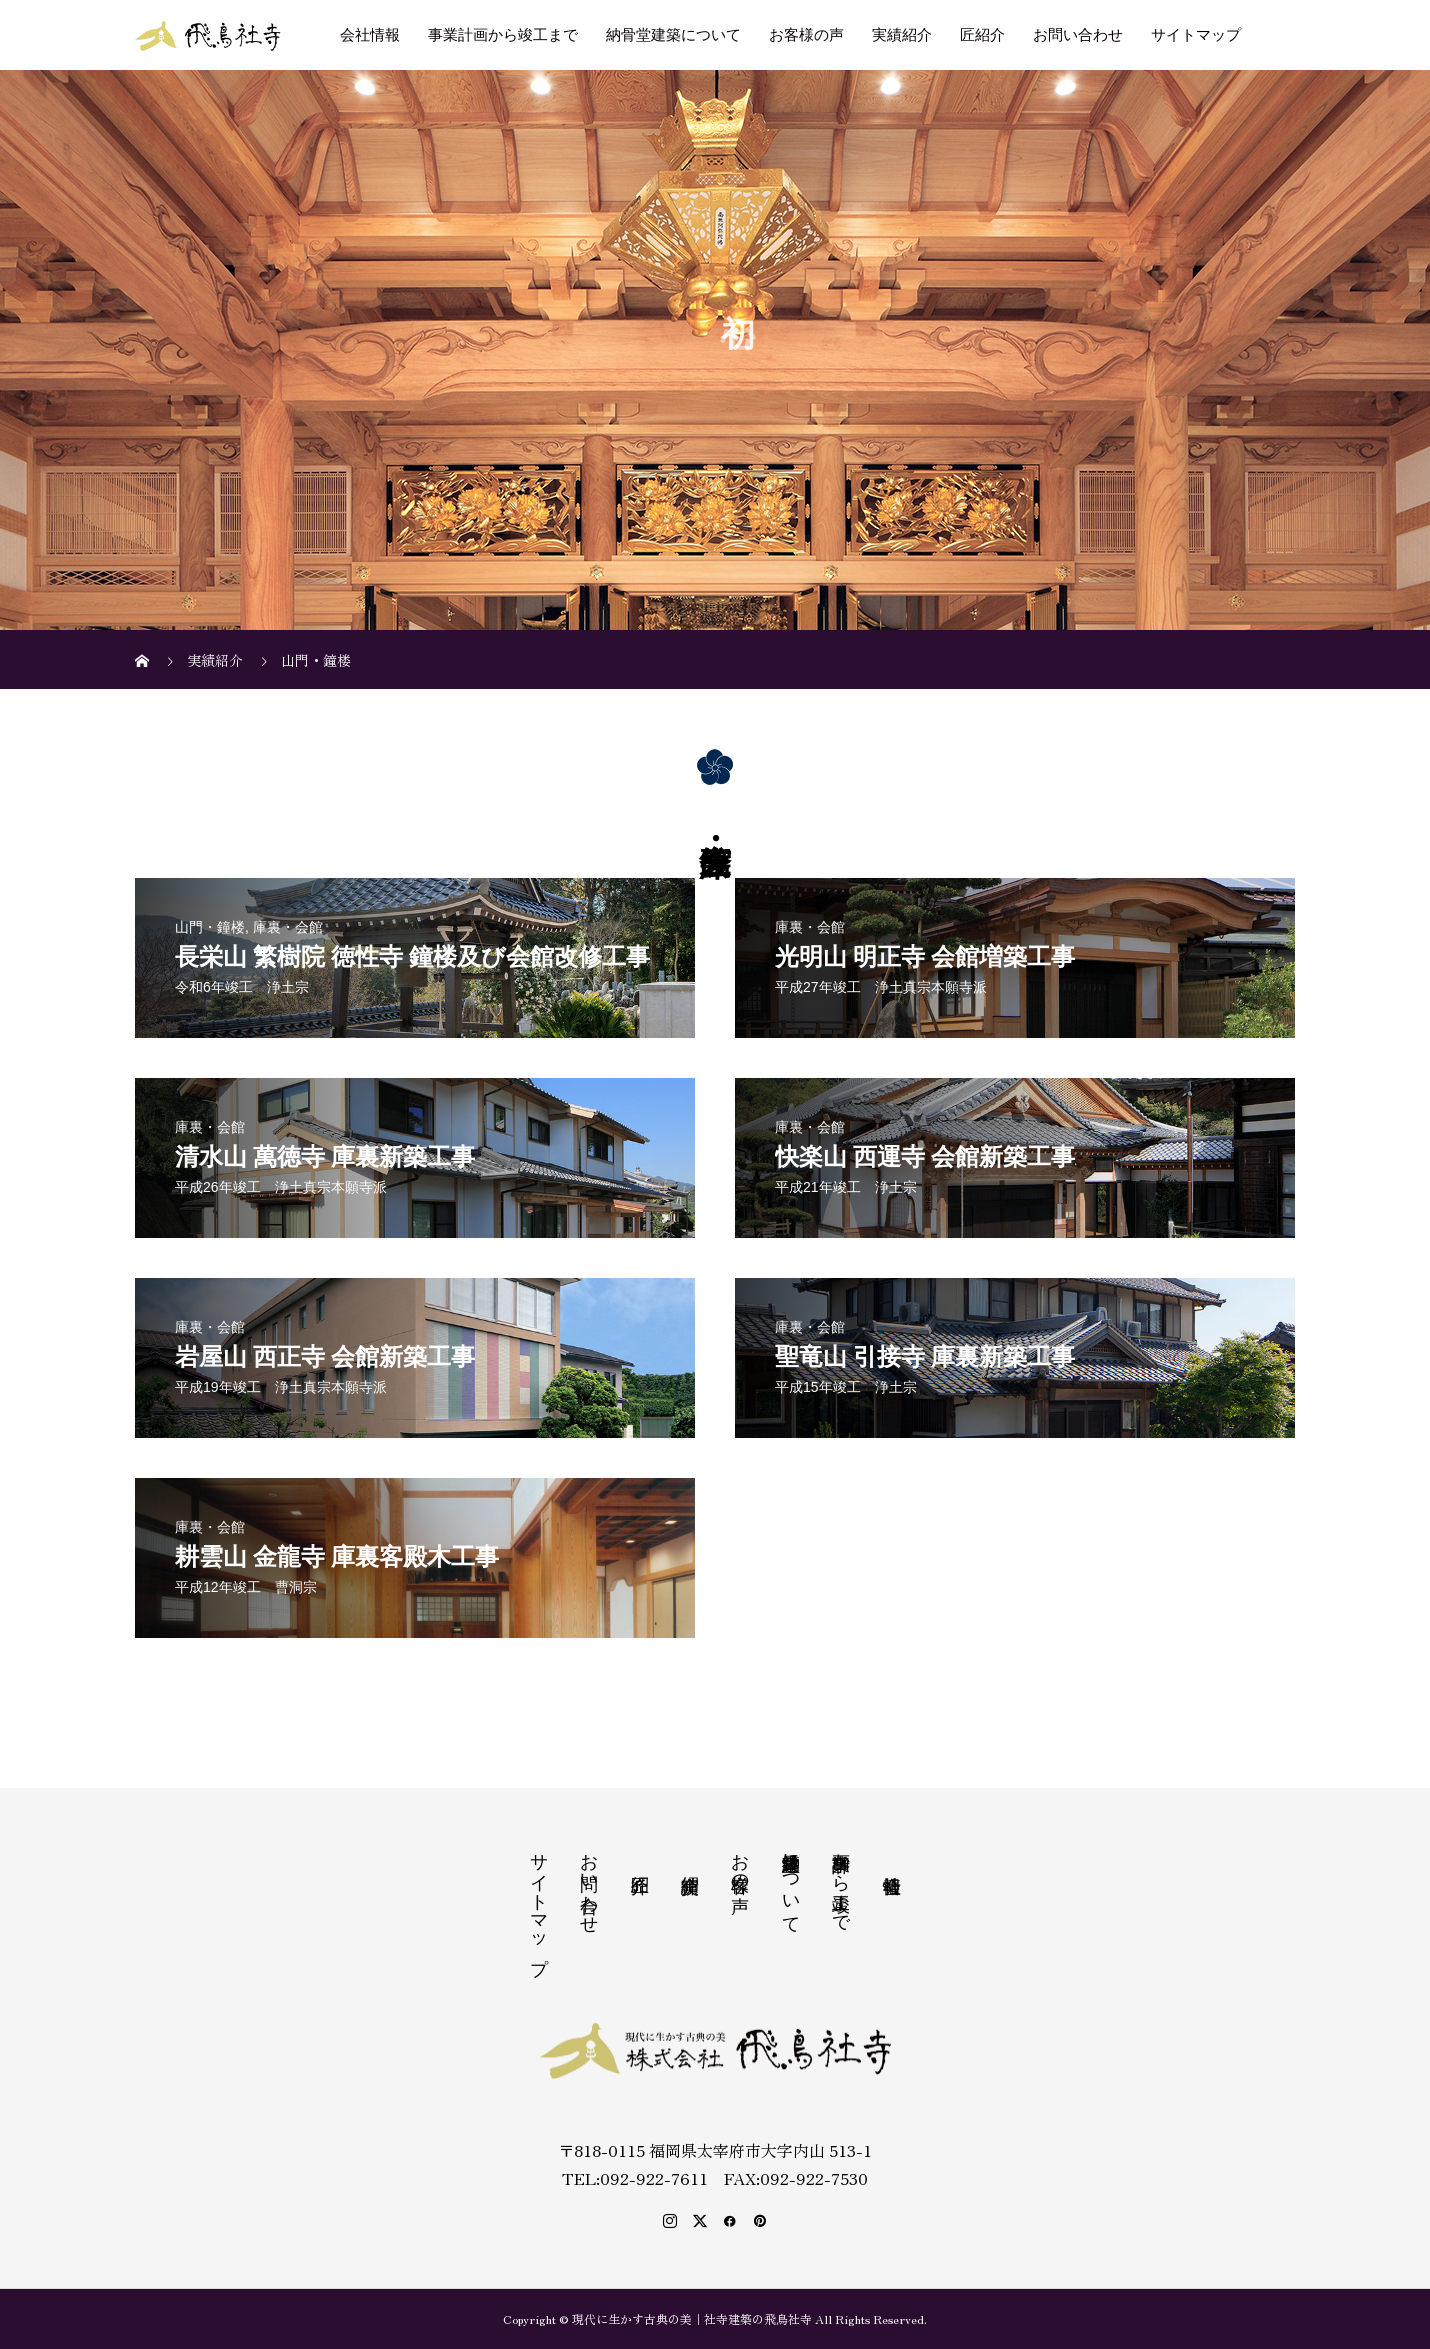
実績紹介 (902, 35)
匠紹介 (982, 35)
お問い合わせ (1078, 35)
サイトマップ (1196, 35)
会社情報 (370, 35)
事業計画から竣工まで (503, 35)
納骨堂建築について (673, 35)
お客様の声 (806, 35)
